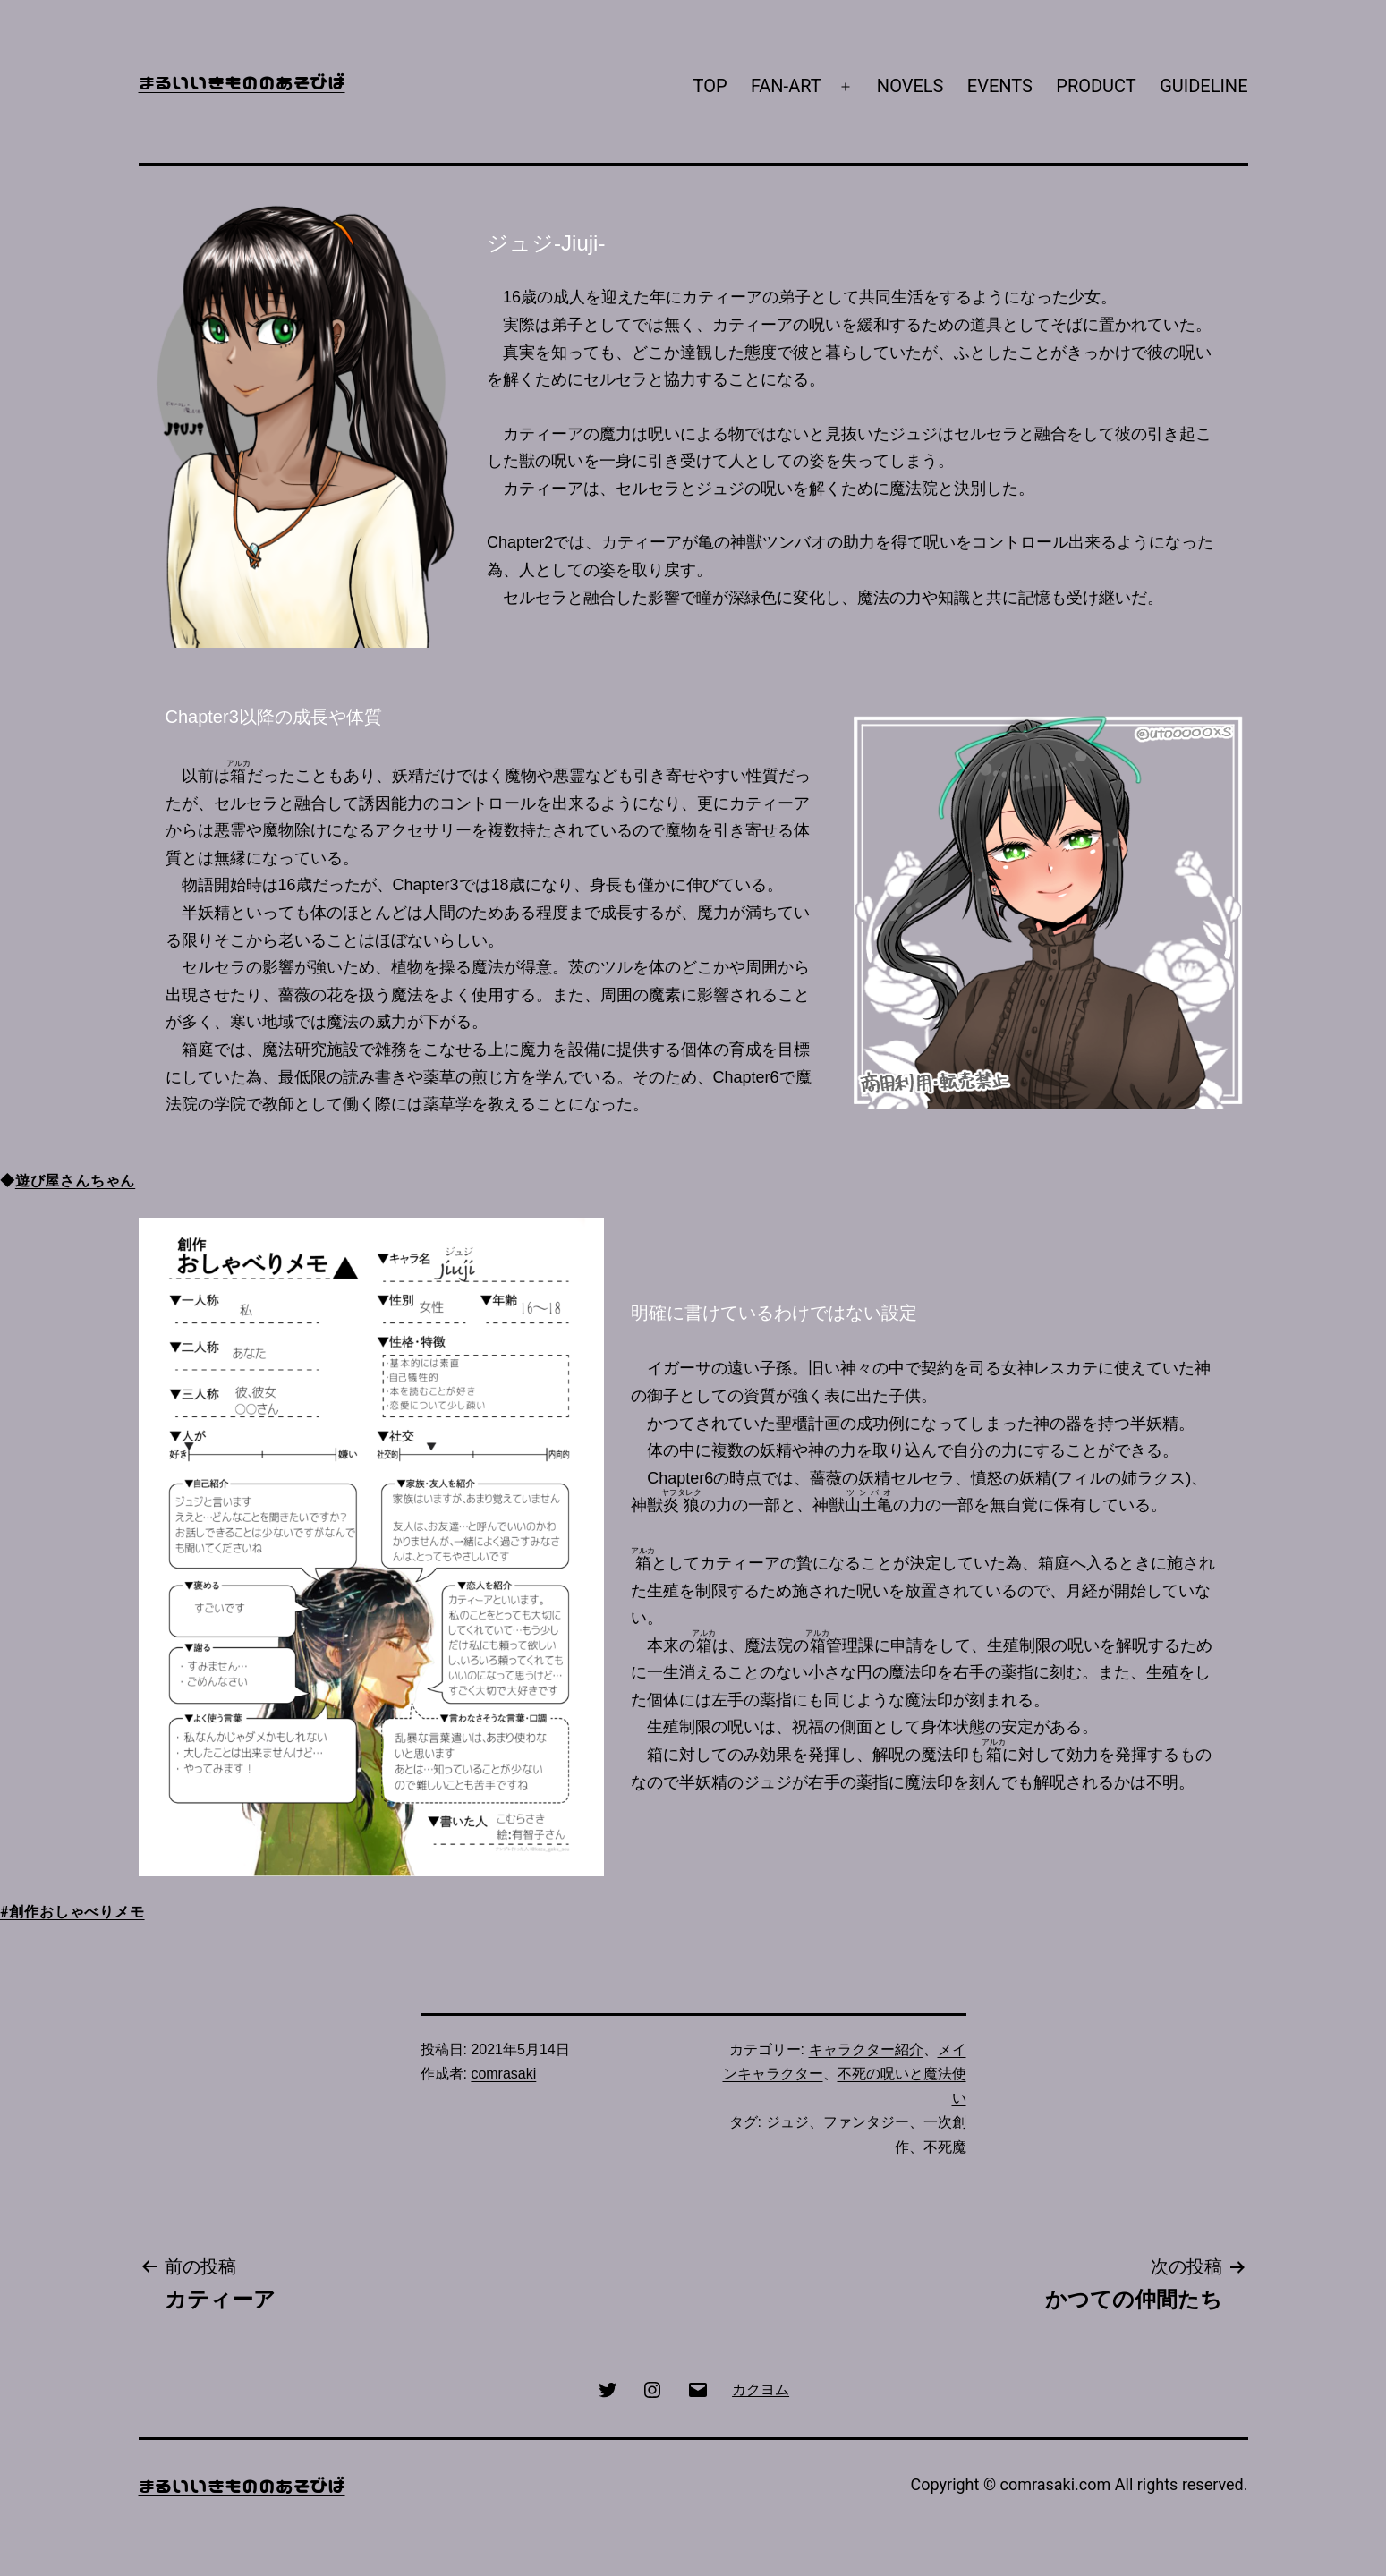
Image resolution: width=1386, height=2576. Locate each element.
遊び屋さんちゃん (75, 1180)
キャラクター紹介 (866, 2049)
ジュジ (787, 2122)
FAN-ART (786, 86)
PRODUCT (1095, 86)
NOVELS (910, 86)
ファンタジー (866, 2122)
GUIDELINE (1203, 86)
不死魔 (944, 2147)
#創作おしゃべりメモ (72, 1911)
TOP (710, 86)
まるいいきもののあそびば (242, 81)
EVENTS (1000, 86)
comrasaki (503, 2073)
